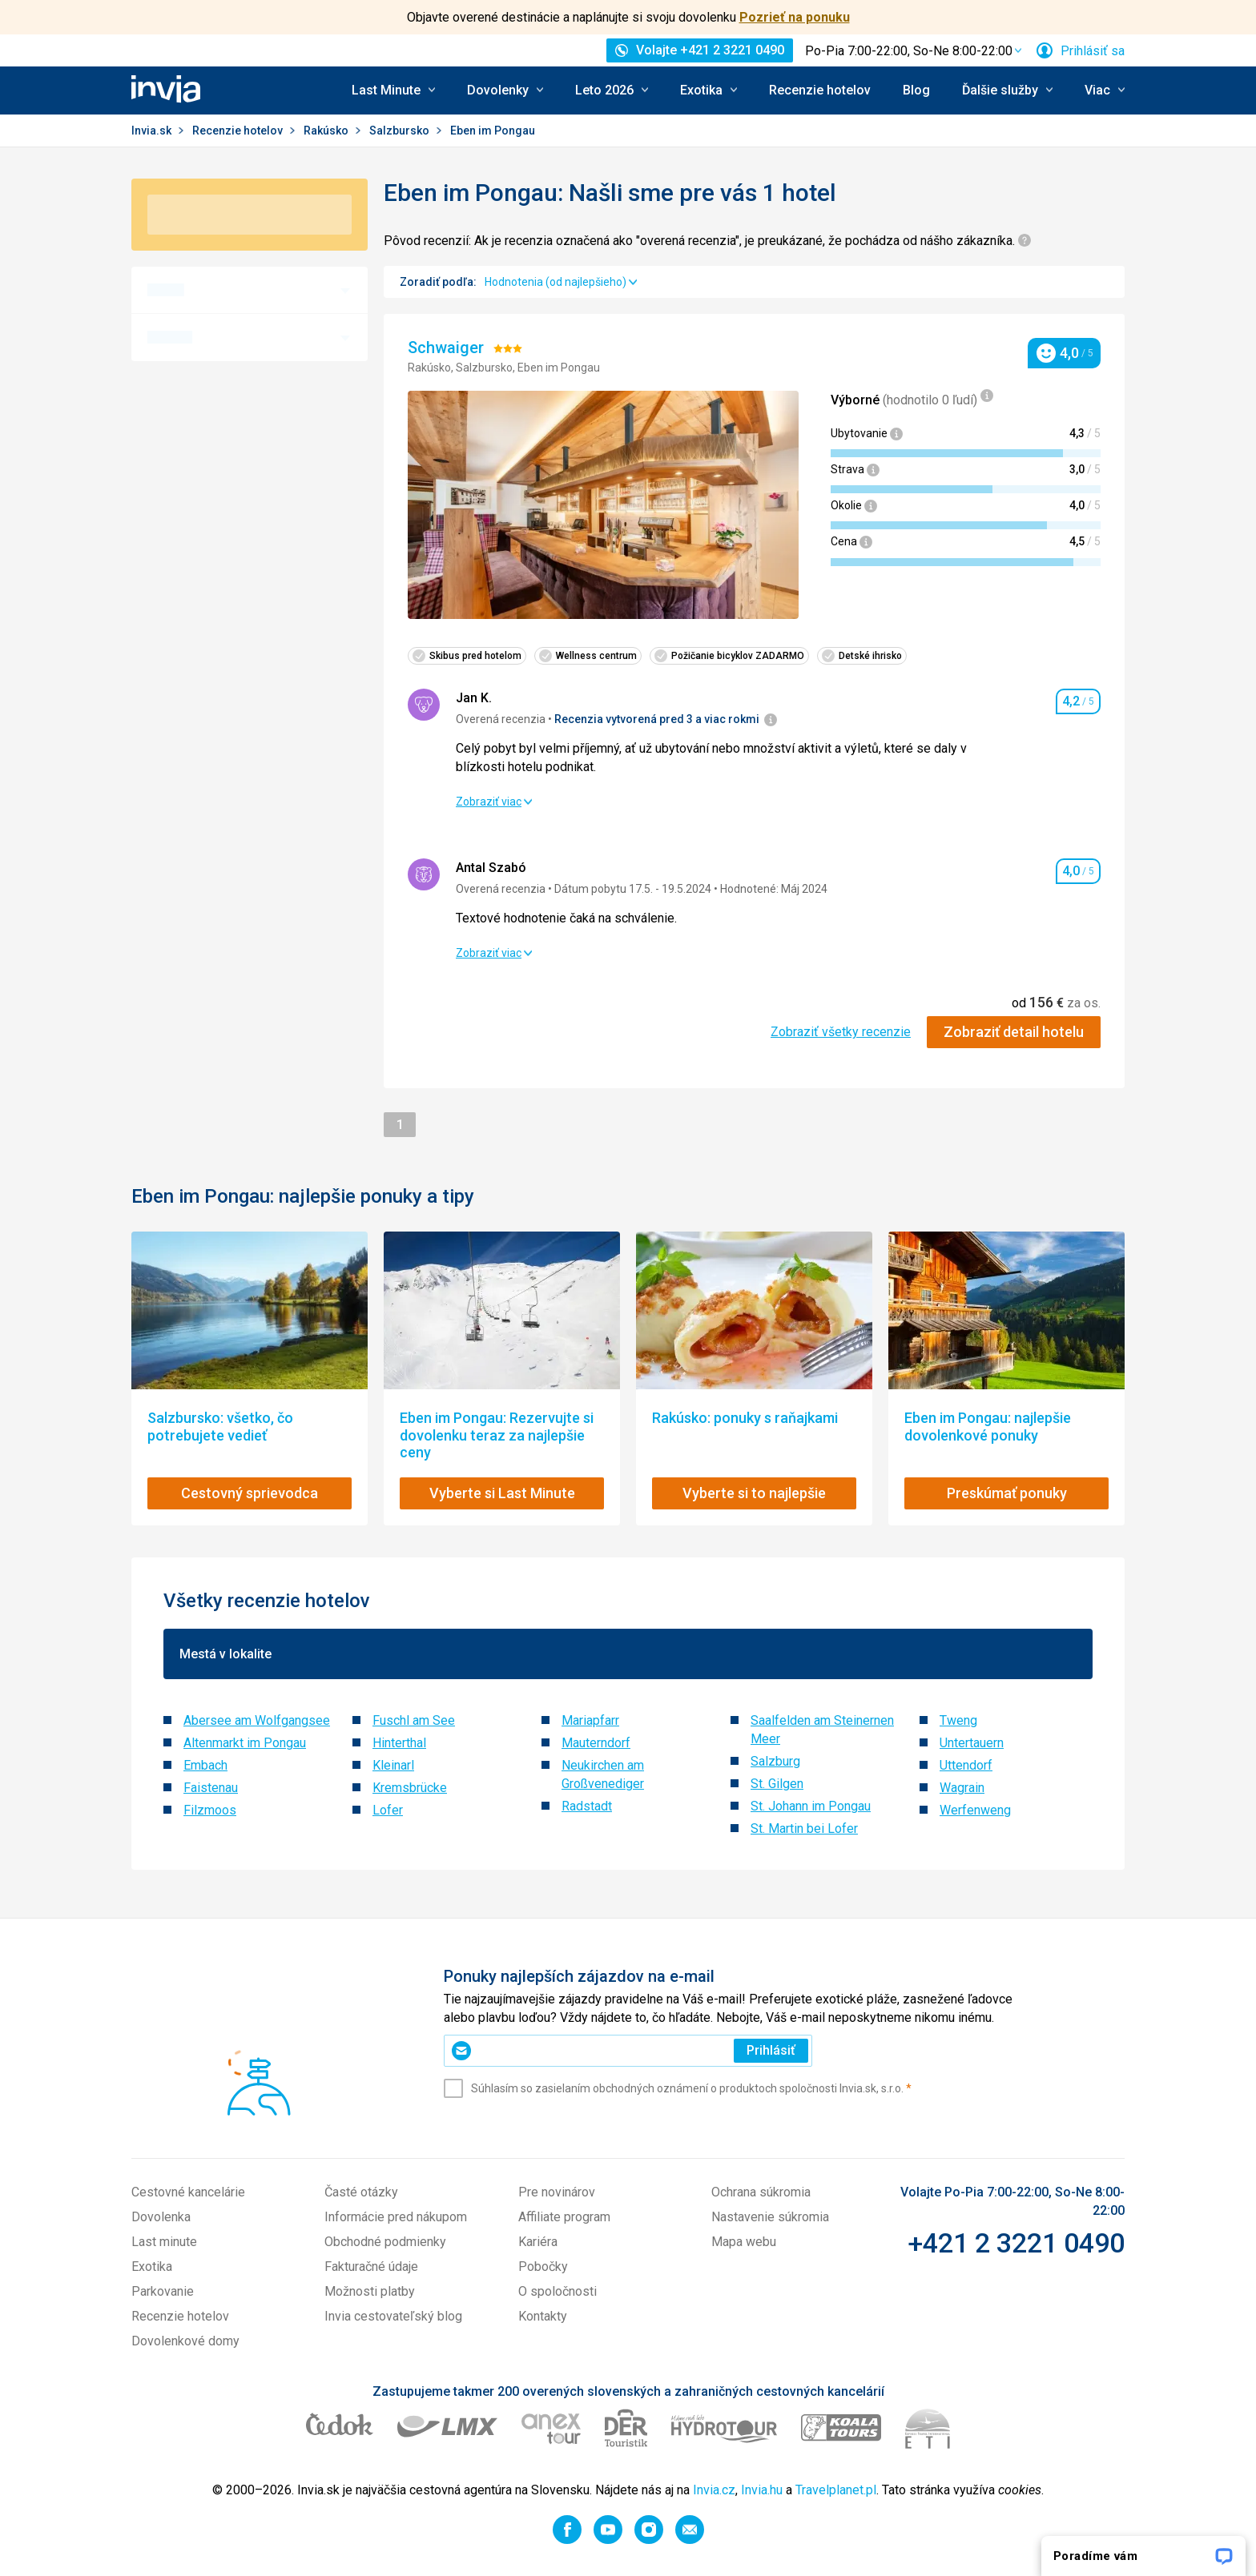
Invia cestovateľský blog (393, 2316)
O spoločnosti (557, 2291)
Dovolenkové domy (185, 2341)
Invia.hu (762, 2490)
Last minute (164, 2241)
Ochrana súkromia (761, 2192)
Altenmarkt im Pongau (244, 1742)
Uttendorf (966, 1765)
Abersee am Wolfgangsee (256, 1720)
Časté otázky (361, 2192)
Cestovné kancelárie (188, 2192)
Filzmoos (209, 1810)
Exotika (151, 2266)
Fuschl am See (413, 1720)
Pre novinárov (556, 2192)
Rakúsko (327, 130)
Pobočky (543, 2266)
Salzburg (775, 1761)
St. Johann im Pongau (811, 1806)
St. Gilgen (777, 1783)
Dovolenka (161, 2216)
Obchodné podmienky (385, 2241)
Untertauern (972, 1742)
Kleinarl (393, 1765)
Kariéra (538, 2241)
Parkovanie (162, 2291)
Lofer (387, 1810)
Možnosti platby (369, 2291)
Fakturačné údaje (371, 2266)
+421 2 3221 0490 (1016, 2243)
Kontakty (542, 2316)
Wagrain (962, 1787)
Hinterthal (399, 1742)
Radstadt (587, 1806)
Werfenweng (975, 1810)
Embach (205, 1765)
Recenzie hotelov (820, 90)
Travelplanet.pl (835, 2490)
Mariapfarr (590, 1720)
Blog (916, 90)
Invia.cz (714, 2490)
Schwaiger (448, 347)
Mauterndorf (596, 1742)
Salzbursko (400, 130)
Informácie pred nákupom (395, 2216)
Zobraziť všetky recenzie (841, 1031)
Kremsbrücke (409, 1787)
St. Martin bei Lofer (804, 1828)
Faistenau (210, 1787)
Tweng (958, 1720)
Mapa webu (743, 2241)
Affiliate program (564, 2216)
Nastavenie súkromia (770, 2216)
